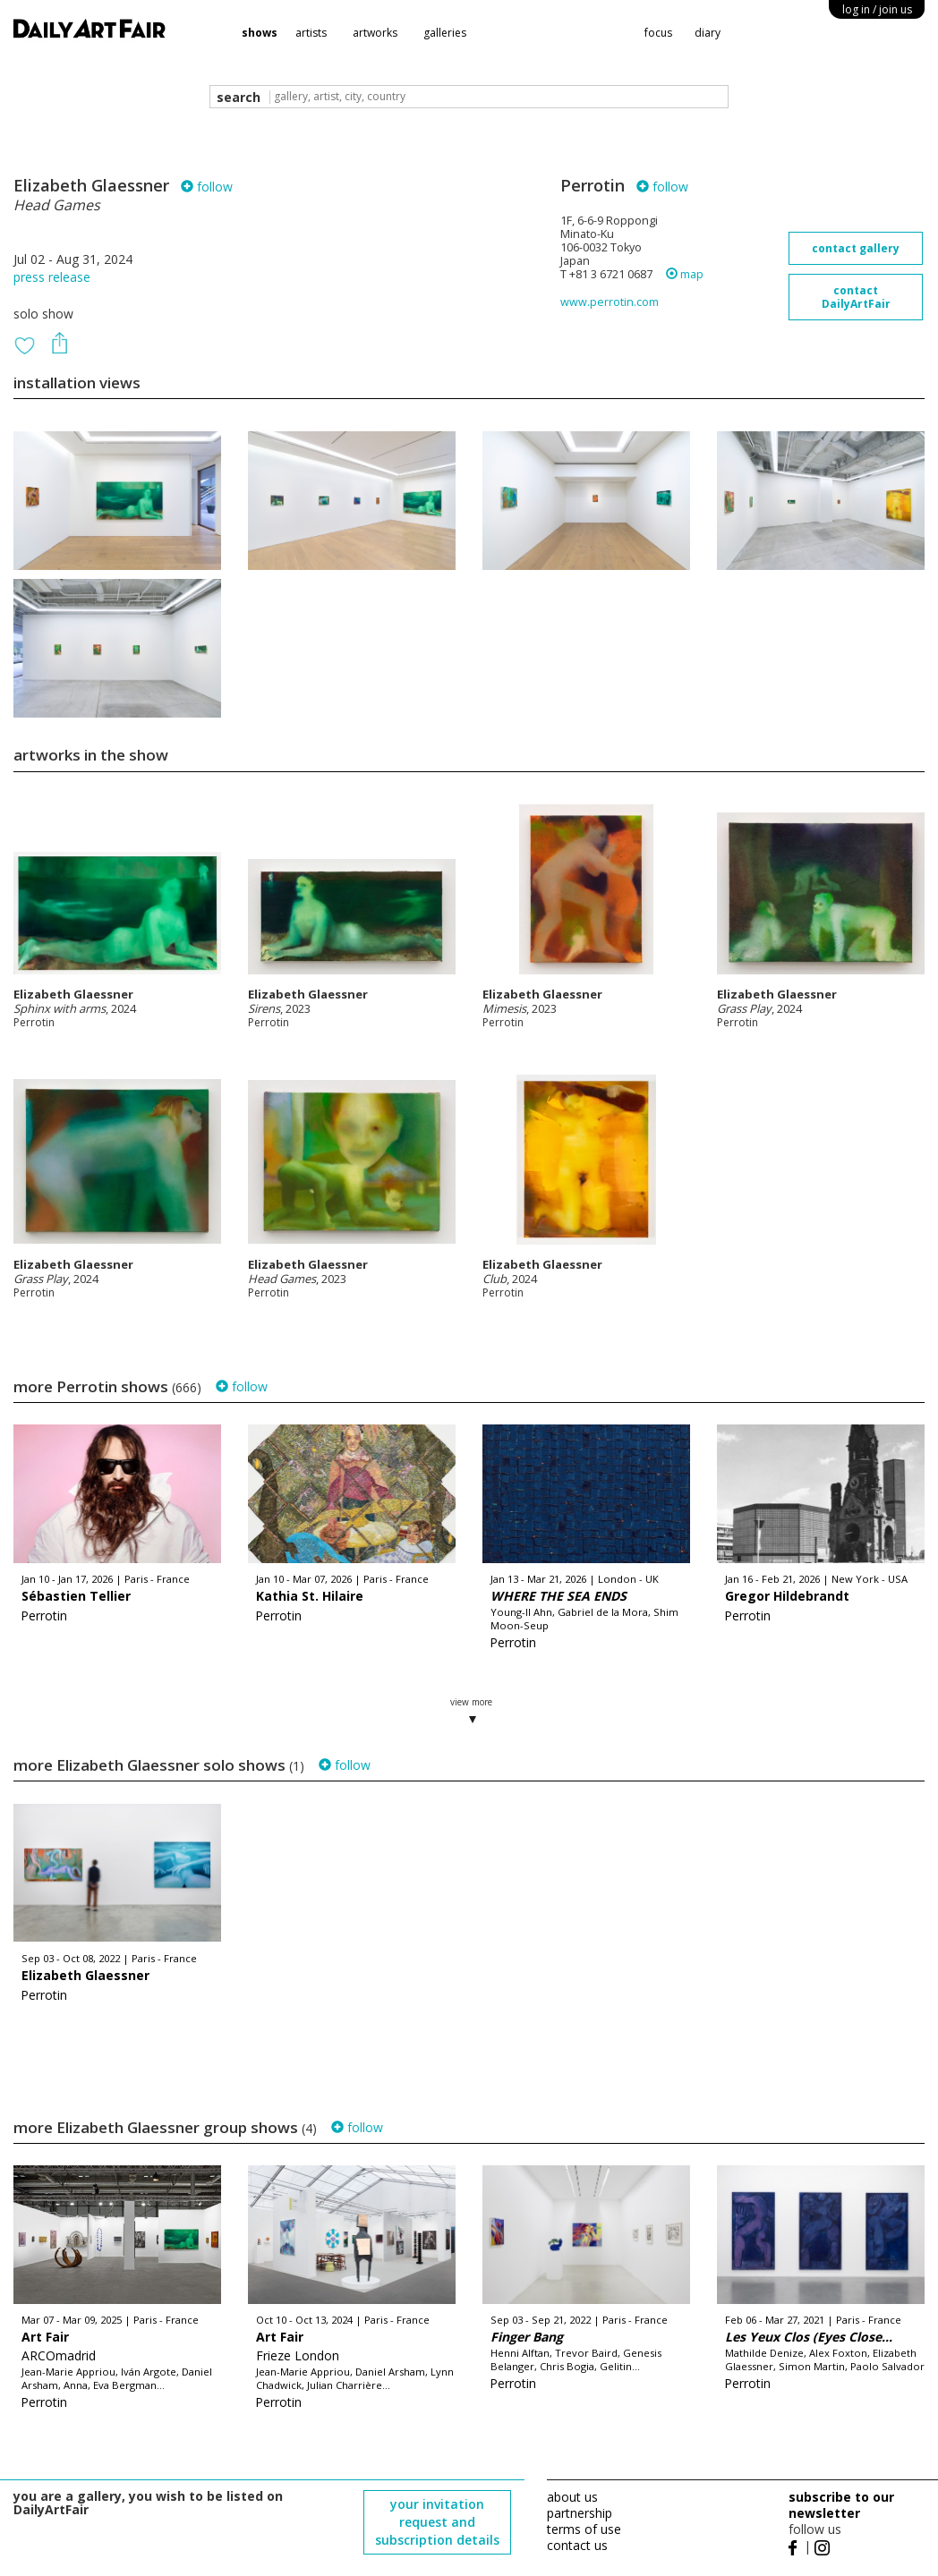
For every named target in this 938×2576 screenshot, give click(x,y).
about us (572, 2496)
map (685, 274)
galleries (444, 32)
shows (259, 32)
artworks (375, 32)
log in (877, 9)
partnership (579, 2512)
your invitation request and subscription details (437, 2521)
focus (658, 32)
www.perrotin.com (609, 302)
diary (708, 32)
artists (311, 32)
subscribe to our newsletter (841, 2504)
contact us (577, 2545)
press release (51, 276)
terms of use (584, 2529)
